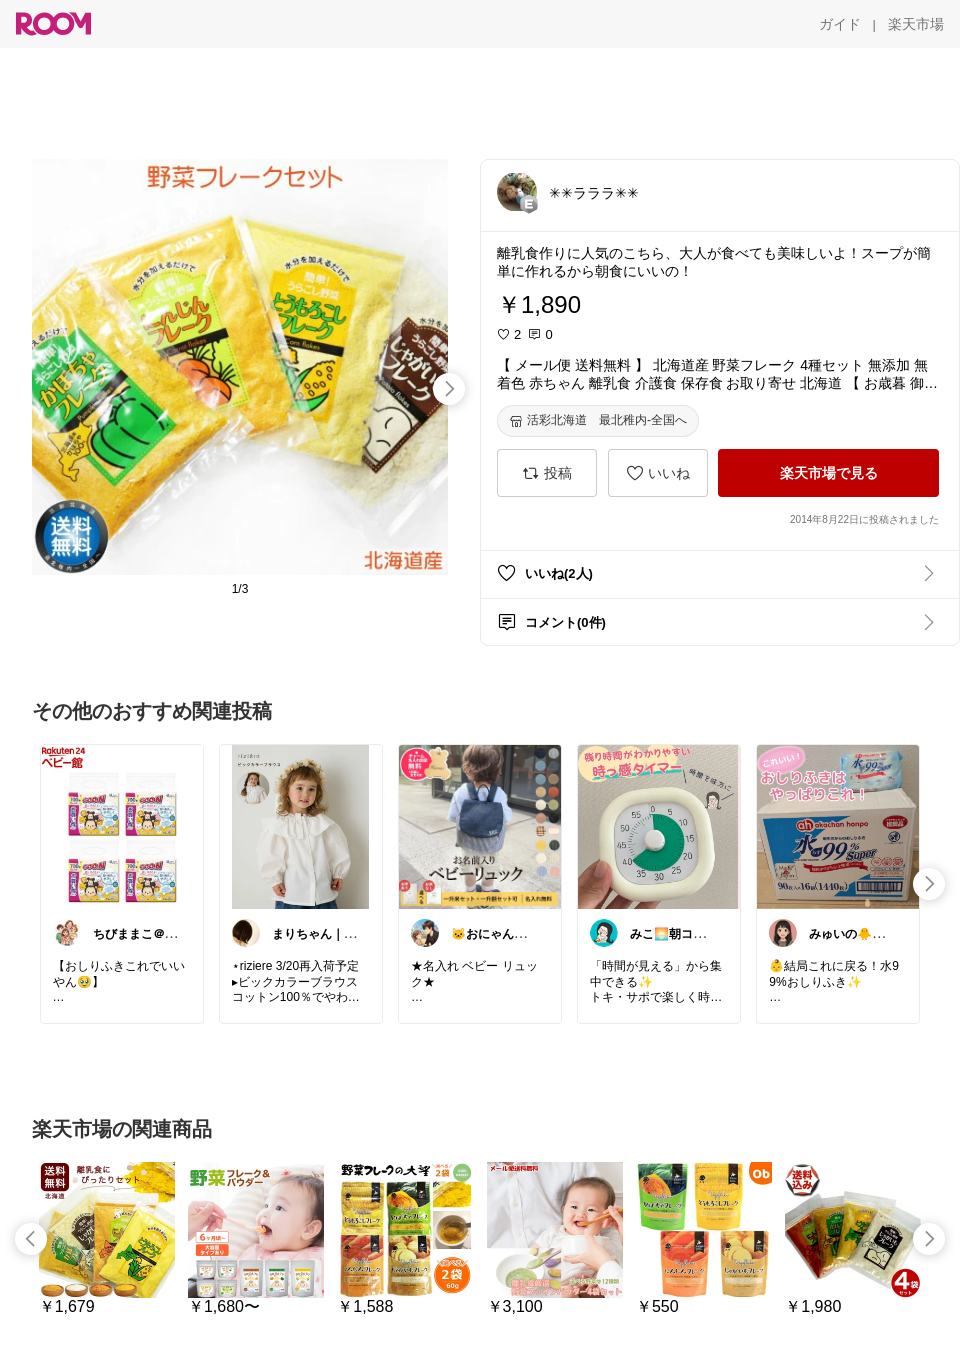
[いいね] (658, 473)
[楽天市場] (916, 24)
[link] (122, 826)
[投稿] (547, 473)
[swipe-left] (31, 1239)
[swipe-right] (449, 389)
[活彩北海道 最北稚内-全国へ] (598, 421)
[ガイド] (840, 24)
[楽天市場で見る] (828, 473)
